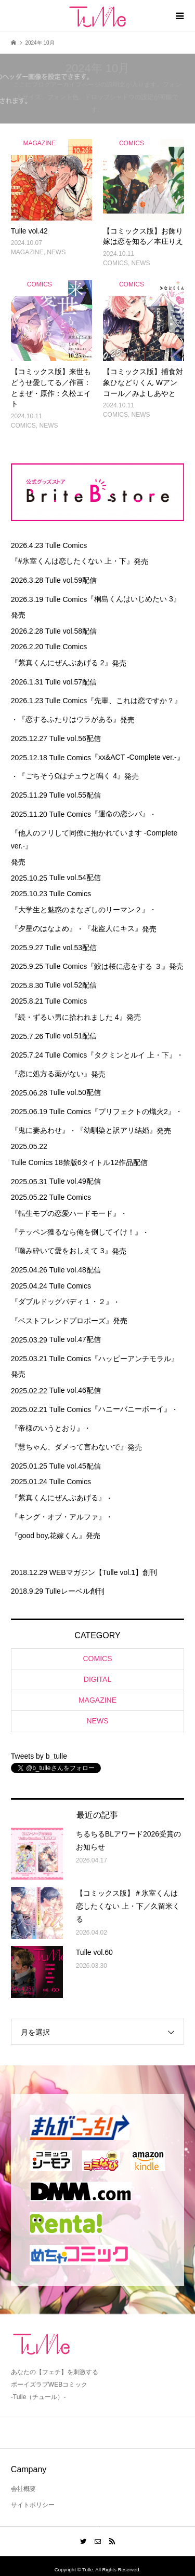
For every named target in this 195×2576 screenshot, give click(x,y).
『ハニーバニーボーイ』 (131, 1409)
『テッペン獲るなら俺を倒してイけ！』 (76, 1232)
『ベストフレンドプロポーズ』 (62, 1321)
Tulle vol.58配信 (71, 631)
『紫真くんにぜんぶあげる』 (58, 1497)
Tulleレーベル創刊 (75, 1591)
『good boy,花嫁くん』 (48, 1535)
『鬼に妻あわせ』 (40, 1130)
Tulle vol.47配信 (75, 1339)
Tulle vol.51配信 (71, 1036)
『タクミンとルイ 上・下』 (131, 1055)
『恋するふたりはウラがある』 (69, 719)
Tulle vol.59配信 (71, 580)
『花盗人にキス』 (113, 928)
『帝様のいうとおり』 (47, 1428)
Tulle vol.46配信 (75, 1390)
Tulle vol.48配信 (75, 1270)
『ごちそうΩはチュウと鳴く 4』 (71, 776)
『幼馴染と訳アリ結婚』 (116, 1130)
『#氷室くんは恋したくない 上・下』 (72, 561)
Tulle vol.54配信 (75, 877)
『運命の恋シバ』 (120, 814)
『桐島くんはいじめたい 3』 (133, 599)
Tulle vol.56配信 (75, 738)
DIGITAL (97, 1679)
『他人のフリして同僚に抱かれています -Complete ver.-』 (94, 839)
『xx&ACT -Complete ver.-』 (137, 757)
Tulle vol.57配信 (71, 682)
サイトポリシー (33, 2505)
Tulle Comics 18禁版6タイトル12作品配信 (79, 1162)
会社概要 (23, 2488)
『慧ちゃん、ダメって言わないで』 (69, 1447)
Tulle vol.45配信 (75, 1466)
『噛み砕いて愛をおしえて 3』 (61, 1250)
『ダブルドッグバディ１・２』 (62, 1301)
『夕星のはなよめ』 (43, 928)
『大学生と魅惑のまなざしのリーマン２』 (80, 910)
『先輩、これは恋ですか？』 (134, 700)
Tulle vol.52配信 (71, 985)
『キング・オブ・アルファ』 (58, 1517)
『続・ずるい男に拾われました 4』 (68, 1017)
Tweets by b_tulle (39, 1756)
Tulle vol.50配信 (75, 1092)
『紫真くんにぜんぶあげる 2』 (61, 663)
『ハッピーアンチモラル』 (134, 1358)
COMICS (97, 1658)
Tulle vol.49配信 (75, 1181)
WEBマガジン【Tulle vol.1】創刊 (103, 1572)
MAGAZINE (97, 1700)
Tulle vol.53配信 (71, 947)
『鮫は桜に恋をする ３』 (128, 966)
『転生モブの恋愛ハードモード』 (65, 1213)
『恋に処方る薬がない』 (51, 1074)
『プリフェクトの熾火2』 (133, 1111)
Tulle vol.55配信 (75, 795)
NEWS (97, 1721)
